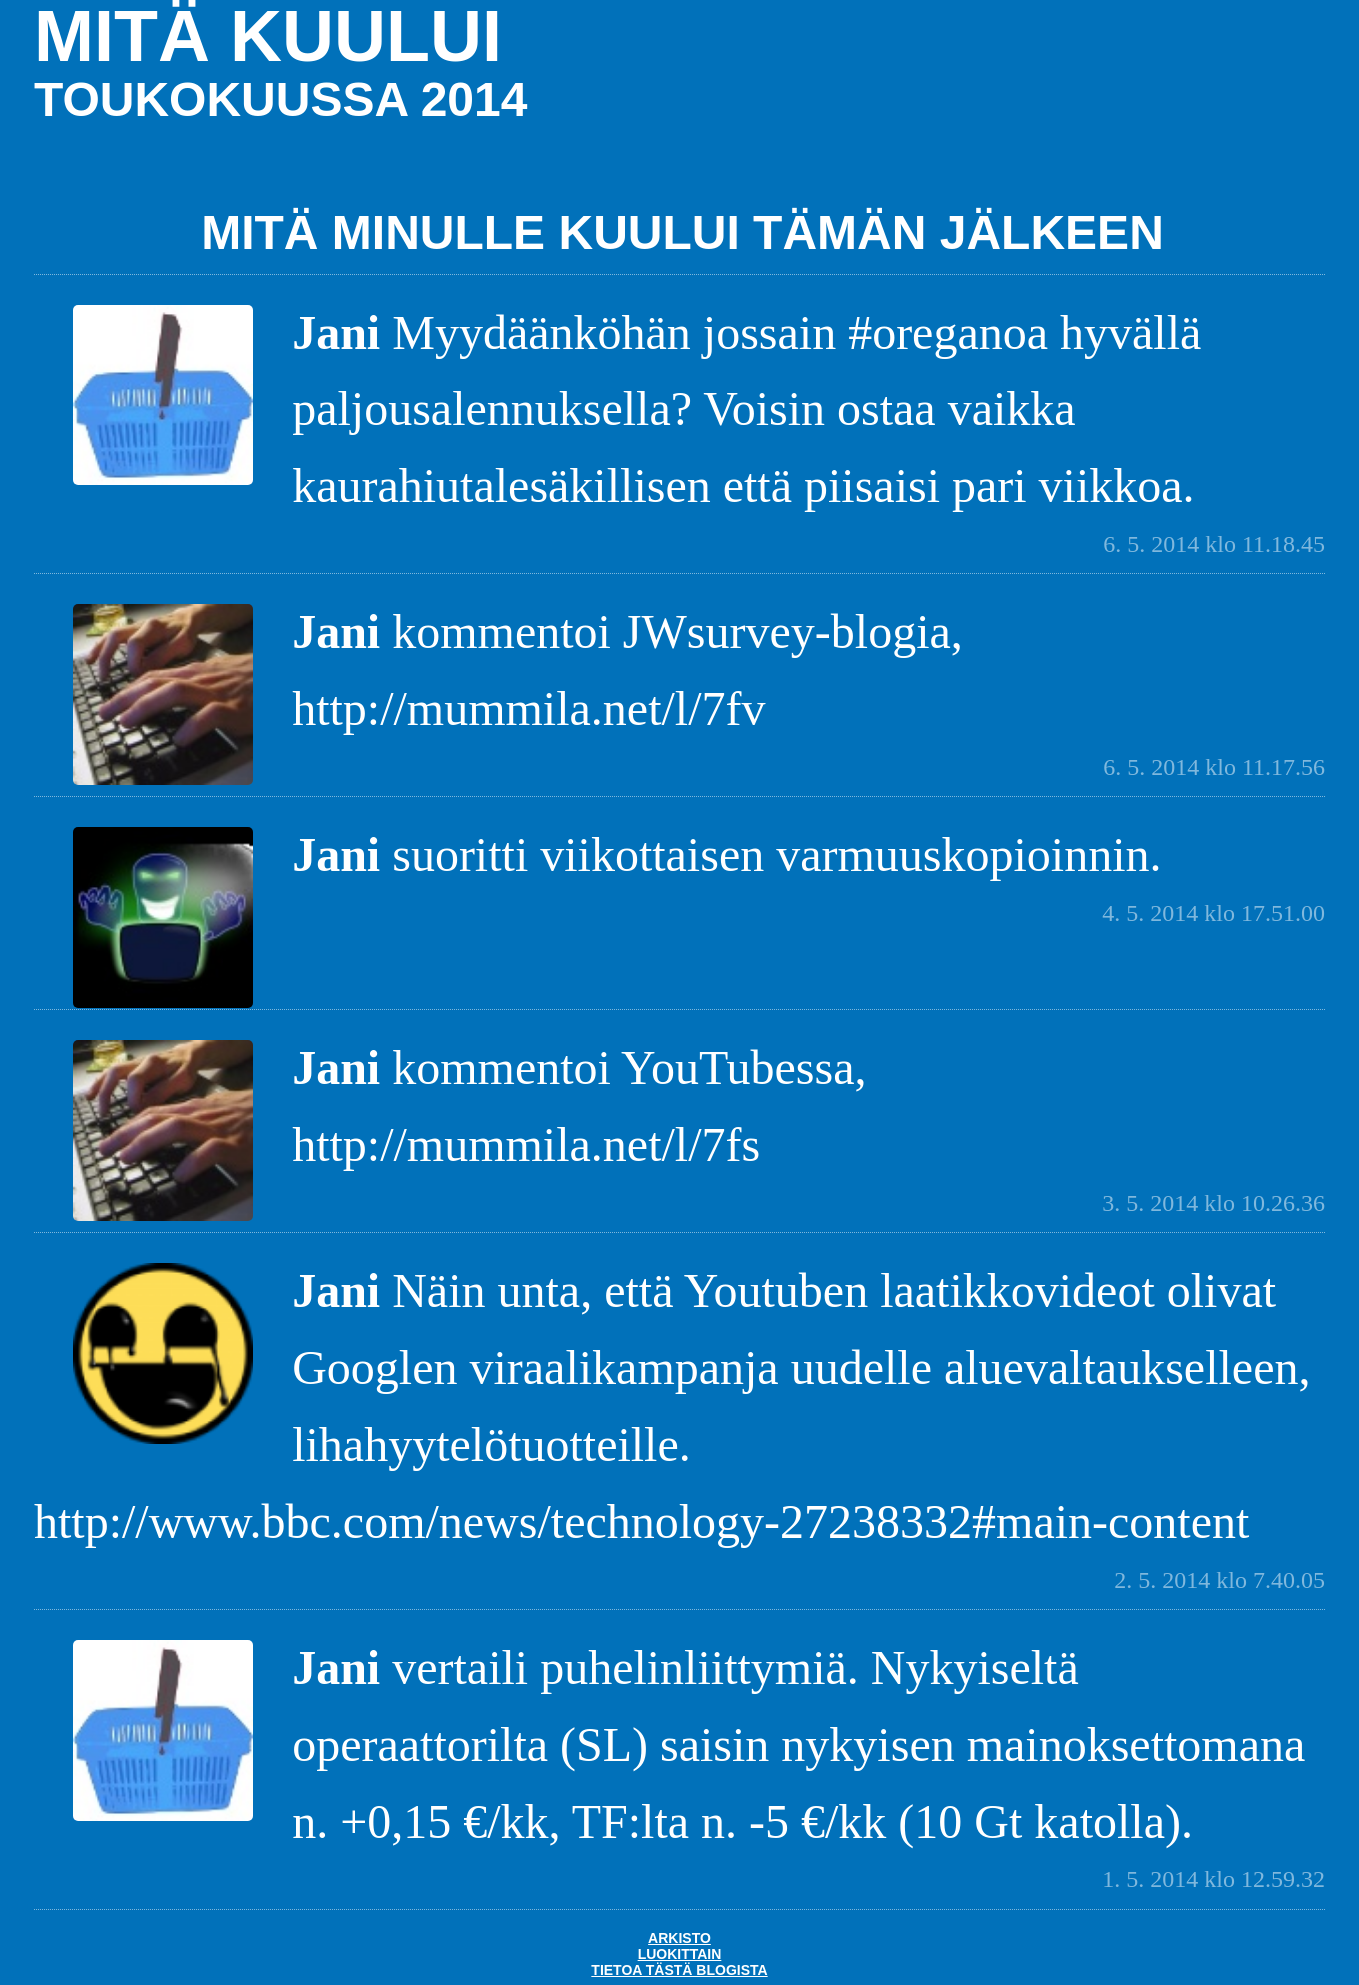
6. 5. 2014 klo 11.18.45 (1214, 544)
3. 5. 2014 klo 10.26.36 (1213, 1203)
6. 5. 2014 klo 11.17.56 (1214, 767)
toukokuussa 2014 (280, 99)
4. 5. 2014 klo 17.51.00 (1213, 913)
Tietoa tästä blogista (679, 1970)
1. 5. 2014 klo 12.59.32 (1213, 1879)
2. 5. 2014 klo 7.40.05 (1219, 1580)
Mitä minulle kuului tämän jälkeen (682, 232)
